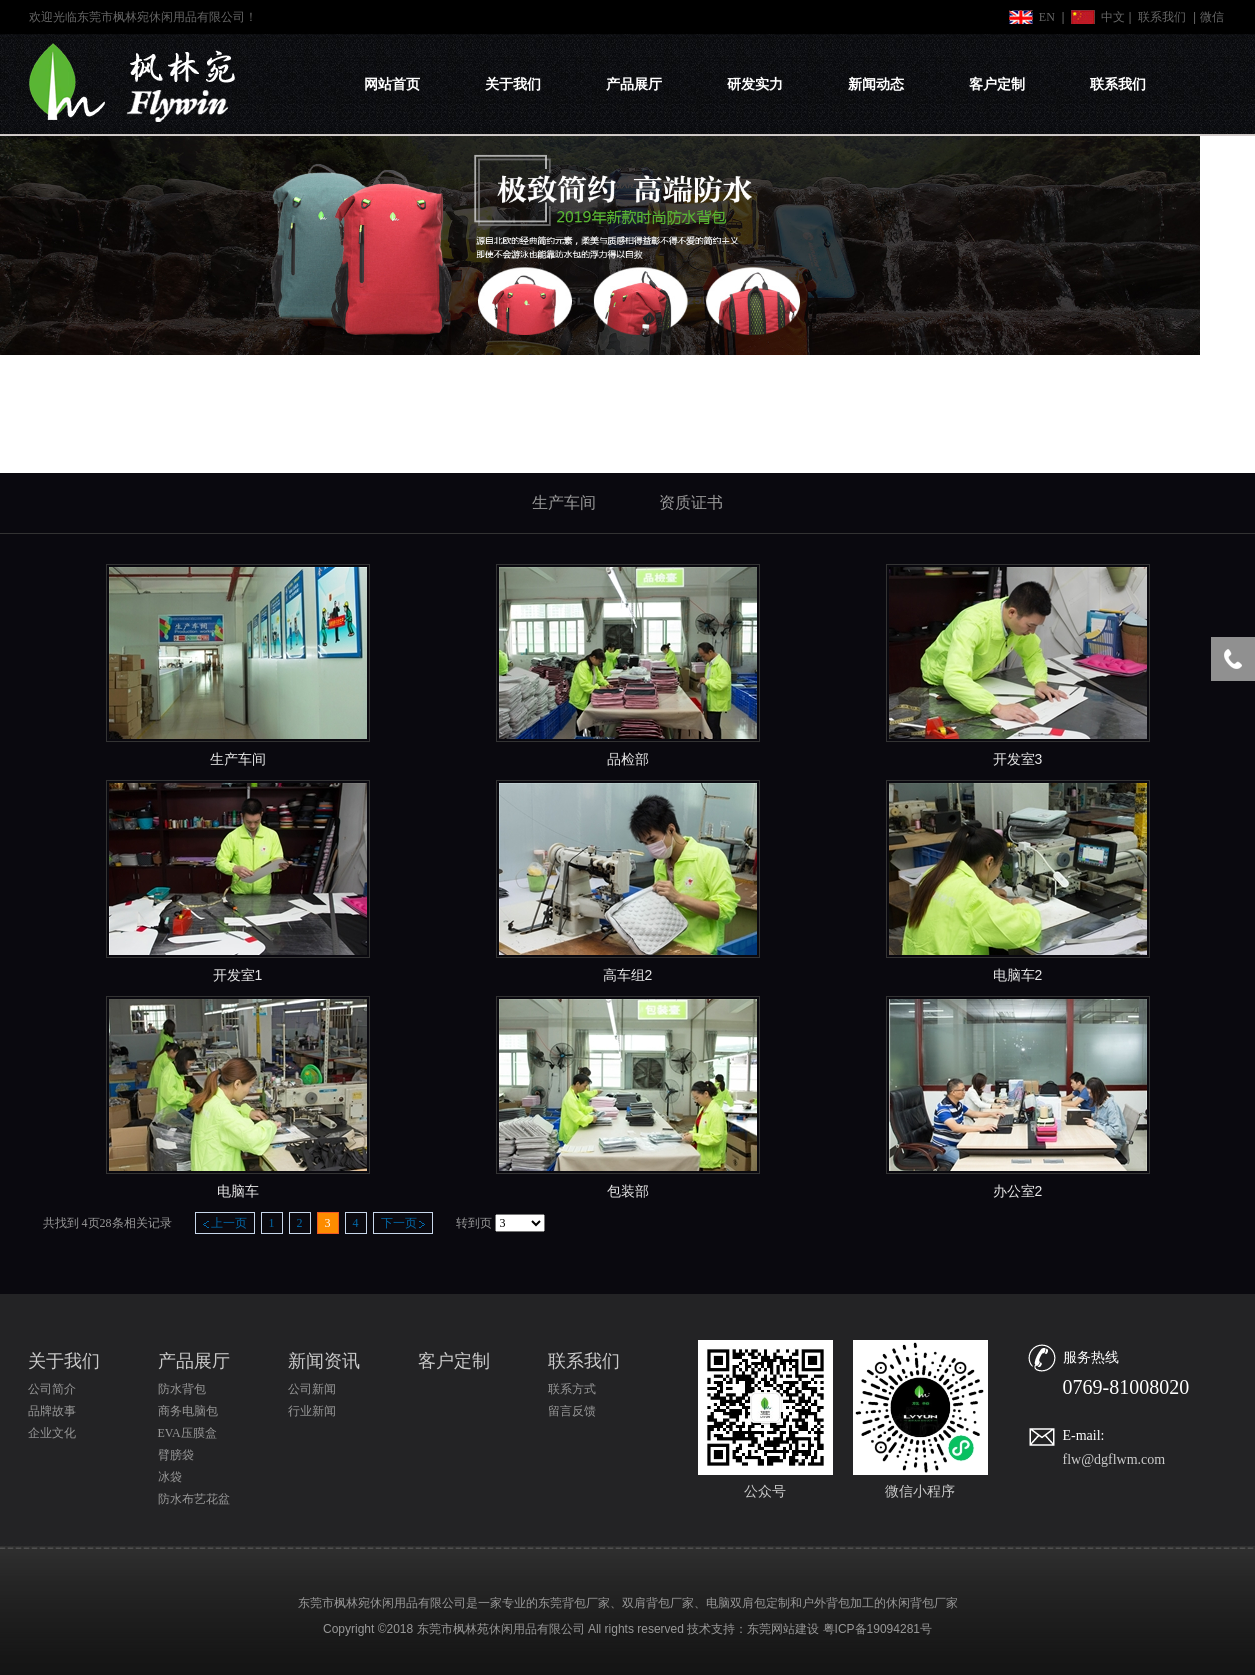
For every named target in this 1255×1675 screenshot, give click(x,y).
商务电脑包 (188, 1411)
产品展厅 (634, 84)
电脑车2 (1018, 975)
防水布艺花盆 (194, 1499)
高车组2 (628, 975)
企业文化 (52, 1433)
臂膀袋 (176, 1455)
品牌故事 (52, 1411)
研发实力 (755, 84)
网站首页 (392, 84)
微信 (1212, 17)
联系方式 (572, 1389)
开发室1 (238, 975)
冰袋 (170, 1477)
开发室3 (1018, 759)
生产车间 (238, 759)
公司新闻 (312, 1389)
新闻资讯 (324, 1361)
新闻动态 (876, 84)
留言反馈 (572, 1411)
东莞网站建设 (783, 1629)
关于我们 (513, 84)
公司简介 (52, 1389)
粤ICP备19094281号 (877, 1629)
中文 (1113, 17)
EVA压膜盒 (187, 1433)
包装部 (628, 1191)
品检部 (628, 759)
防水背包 (182, 1389)
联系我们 (1162, 17)
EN (1047, 17)
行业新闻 (312, 1411)
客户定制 (997, 84)
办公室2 (1018, 1191)
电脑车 (238, 1191)
